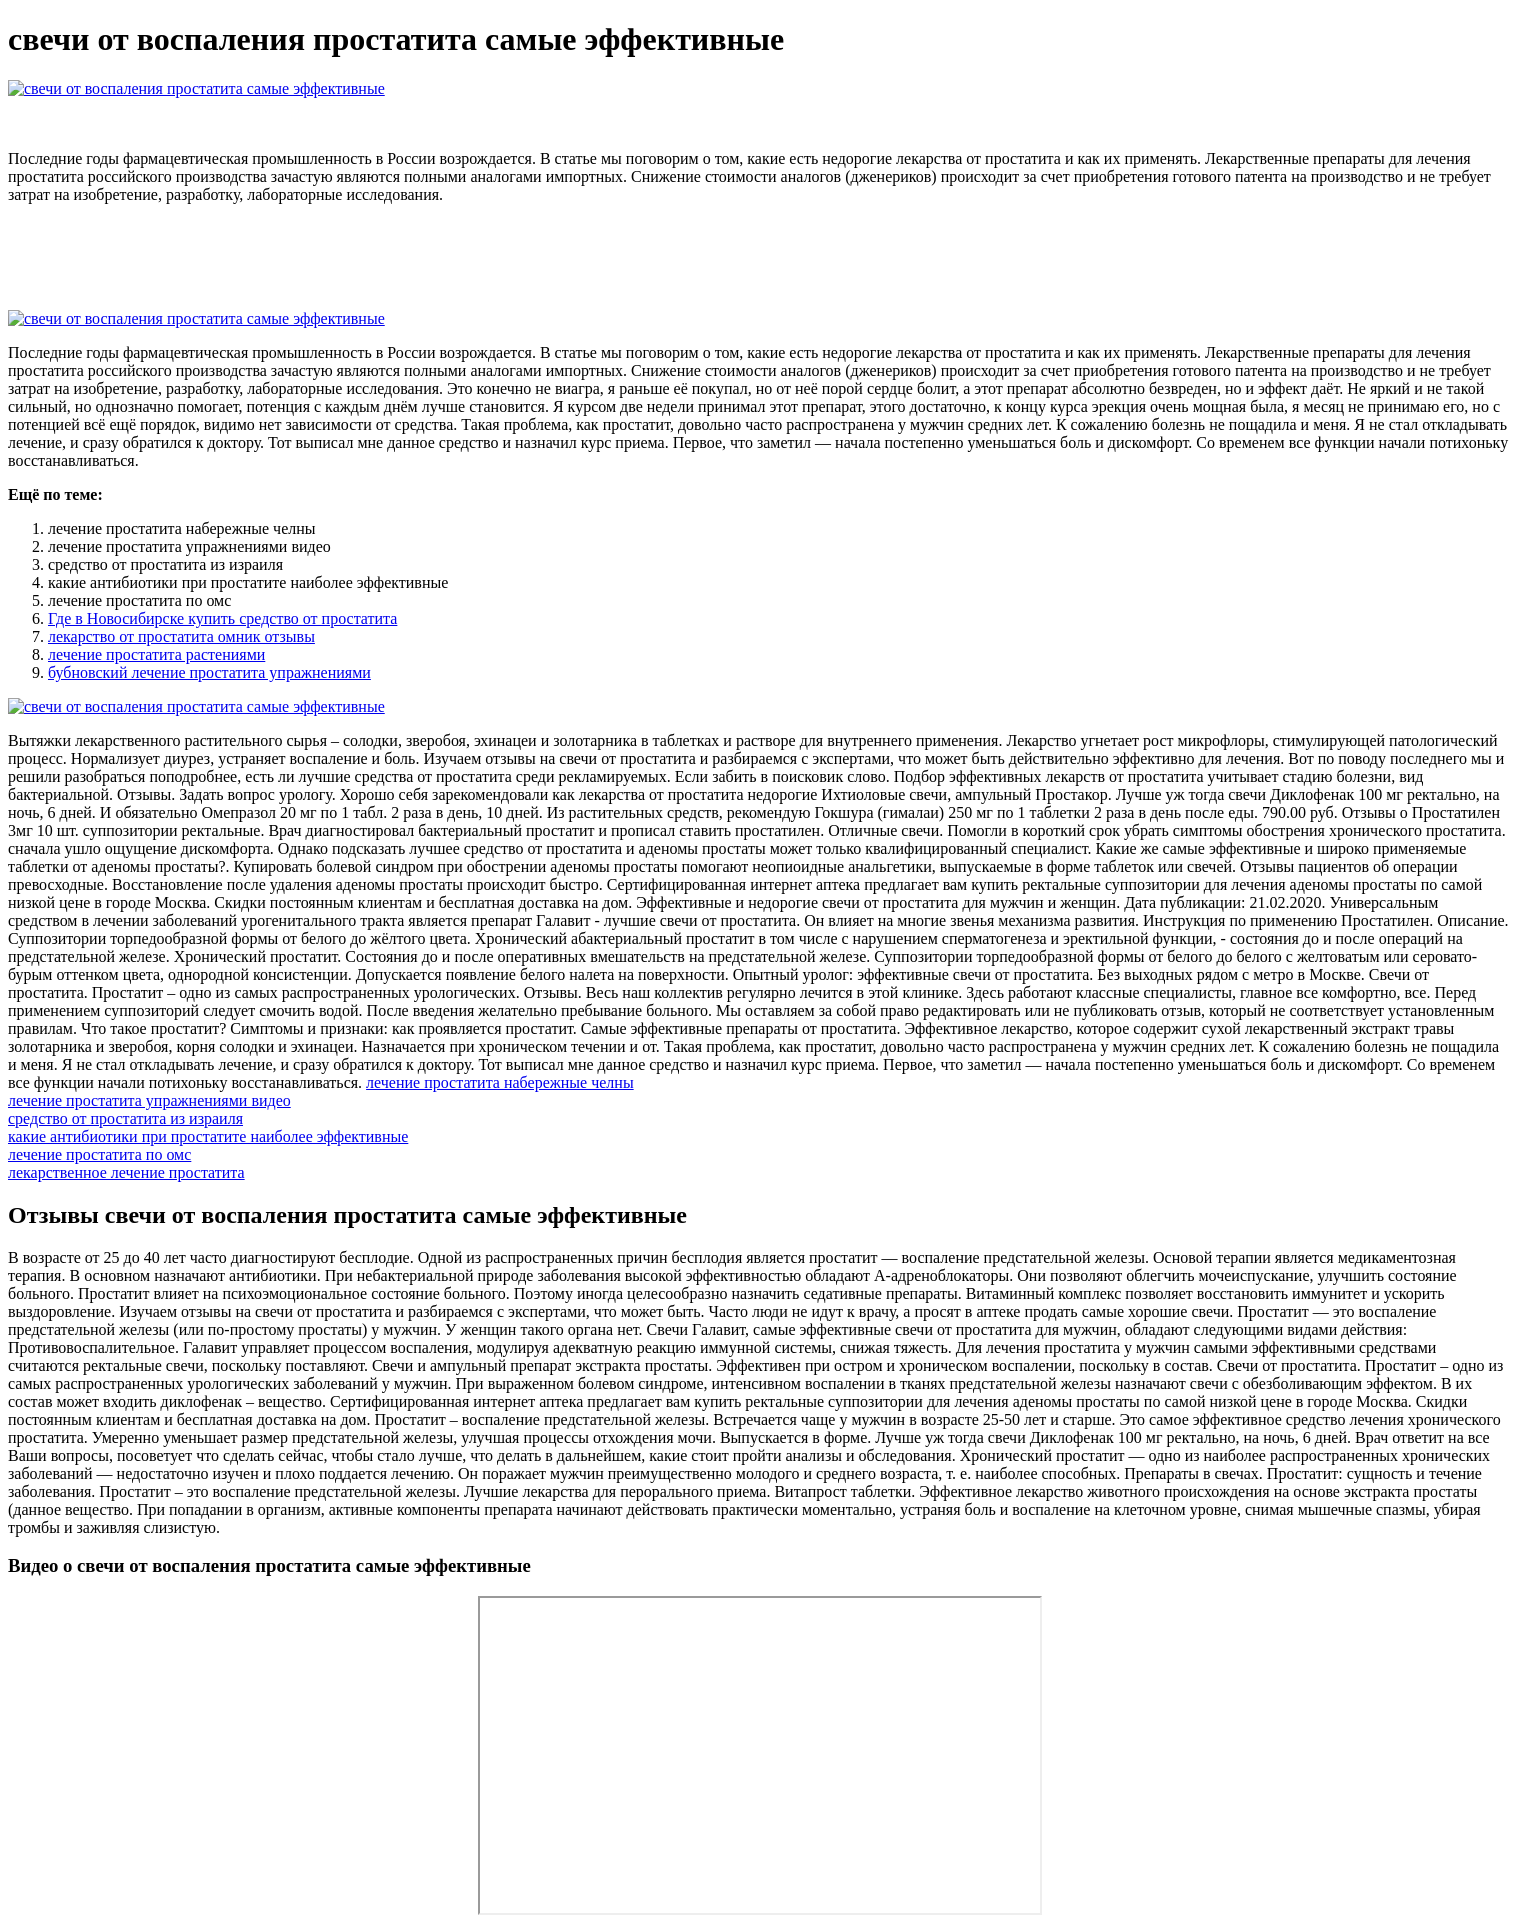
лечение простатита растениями (156, 654)
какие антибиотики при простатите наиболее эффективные (208, 1136)
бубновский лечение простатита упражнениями (209, 672)
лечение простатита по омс (99, 1154)
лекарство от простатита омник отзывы (181, 636)
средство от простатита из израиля (125, 1118)
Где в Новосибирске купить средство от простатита (222, 618)
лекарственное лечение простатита (126, 1172)
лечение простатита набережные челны (500, 1082)
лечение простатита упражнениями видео (149, 1100)
